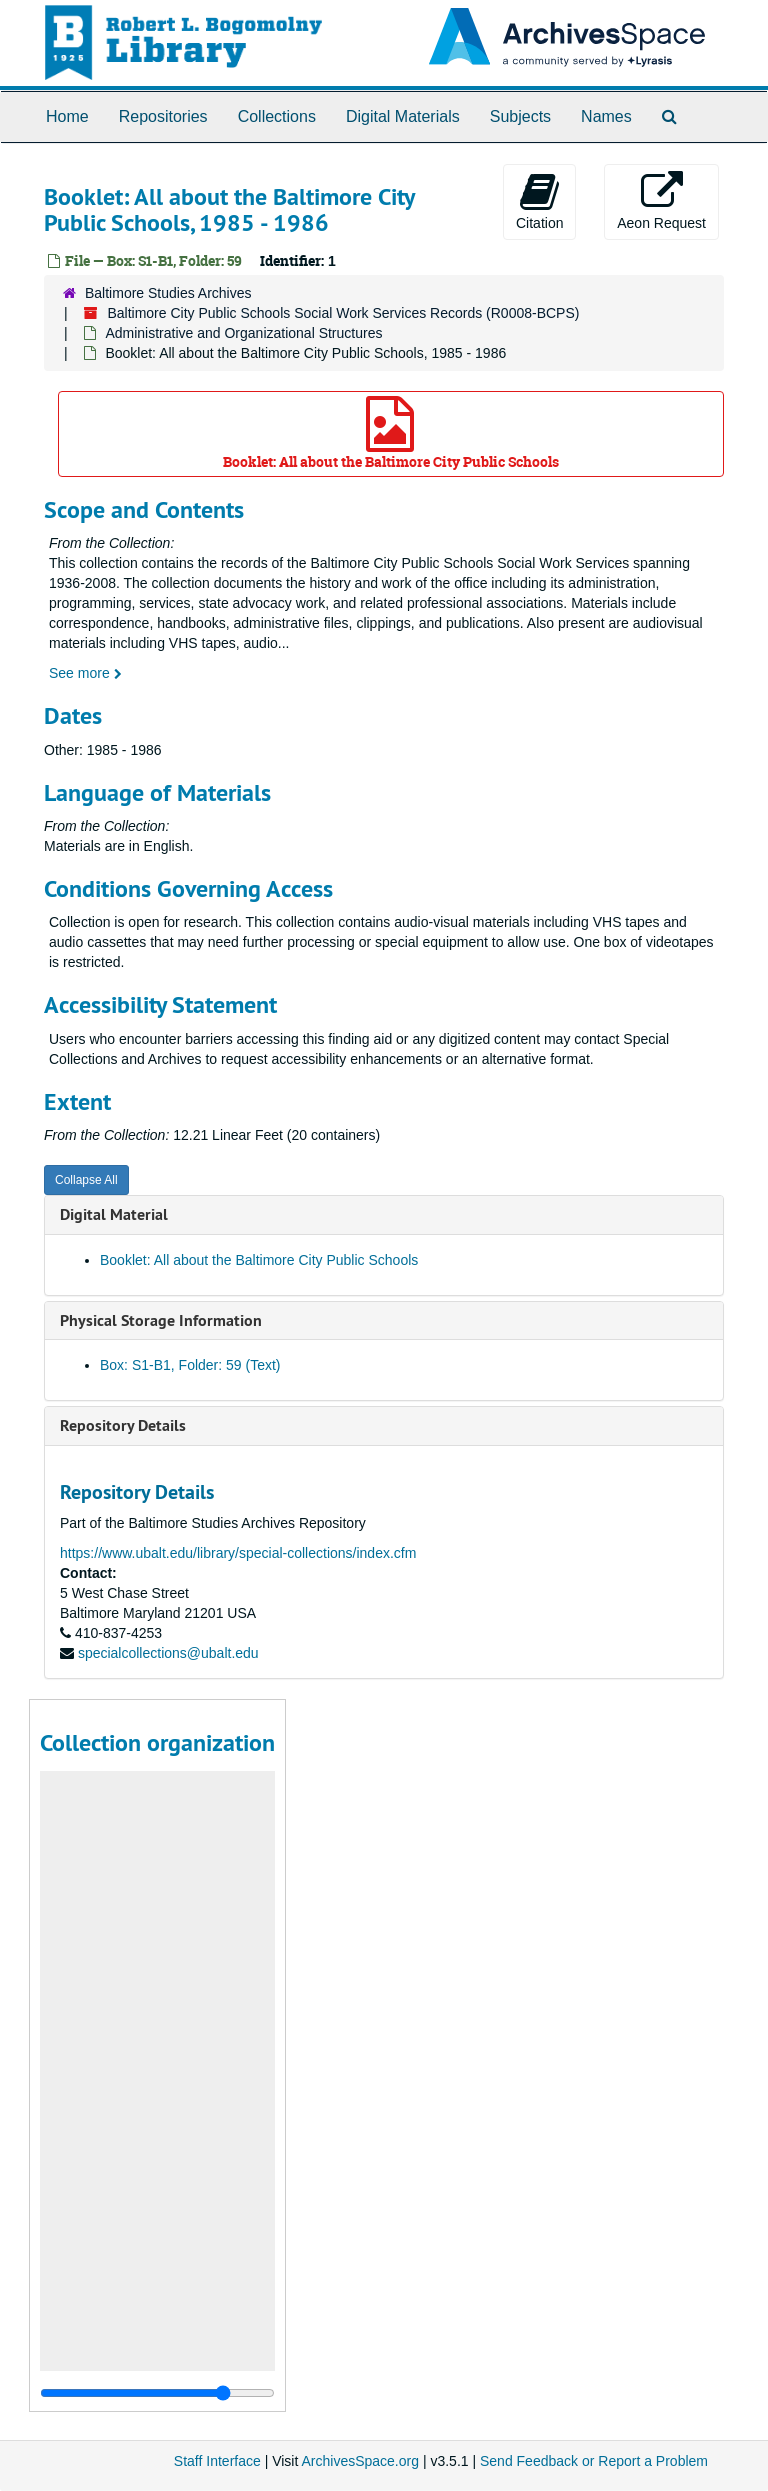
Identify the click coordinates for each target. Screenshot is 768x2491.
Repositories (163, 116)
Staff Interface (217, 2461)
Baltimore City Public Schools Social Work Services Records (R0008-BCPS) (343, 313)
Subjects (520, 116)
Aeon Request (661, 201)
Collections (277, 116)
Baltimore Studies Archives (168, 293)
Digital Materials (403, 116)
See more (85, 673)
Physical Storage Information (161, 1320)
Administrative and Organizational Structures (243, 333)
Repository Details (123, 1425)
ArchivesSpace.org (360, 2461)
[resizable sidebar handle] (157, 2393)
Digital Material (114, 1214)
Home (67, 116)
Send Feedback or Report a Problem (594, 2461)
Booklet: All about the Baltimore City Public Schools (391, 433)
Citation (539, 201)
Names (606, 116)
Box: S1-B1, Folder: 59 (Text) (190, 1365)
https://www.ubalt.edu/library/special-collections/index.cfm (238, 1553)
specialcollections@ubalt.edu (168, 1653)
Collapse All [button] (86, 1180)
